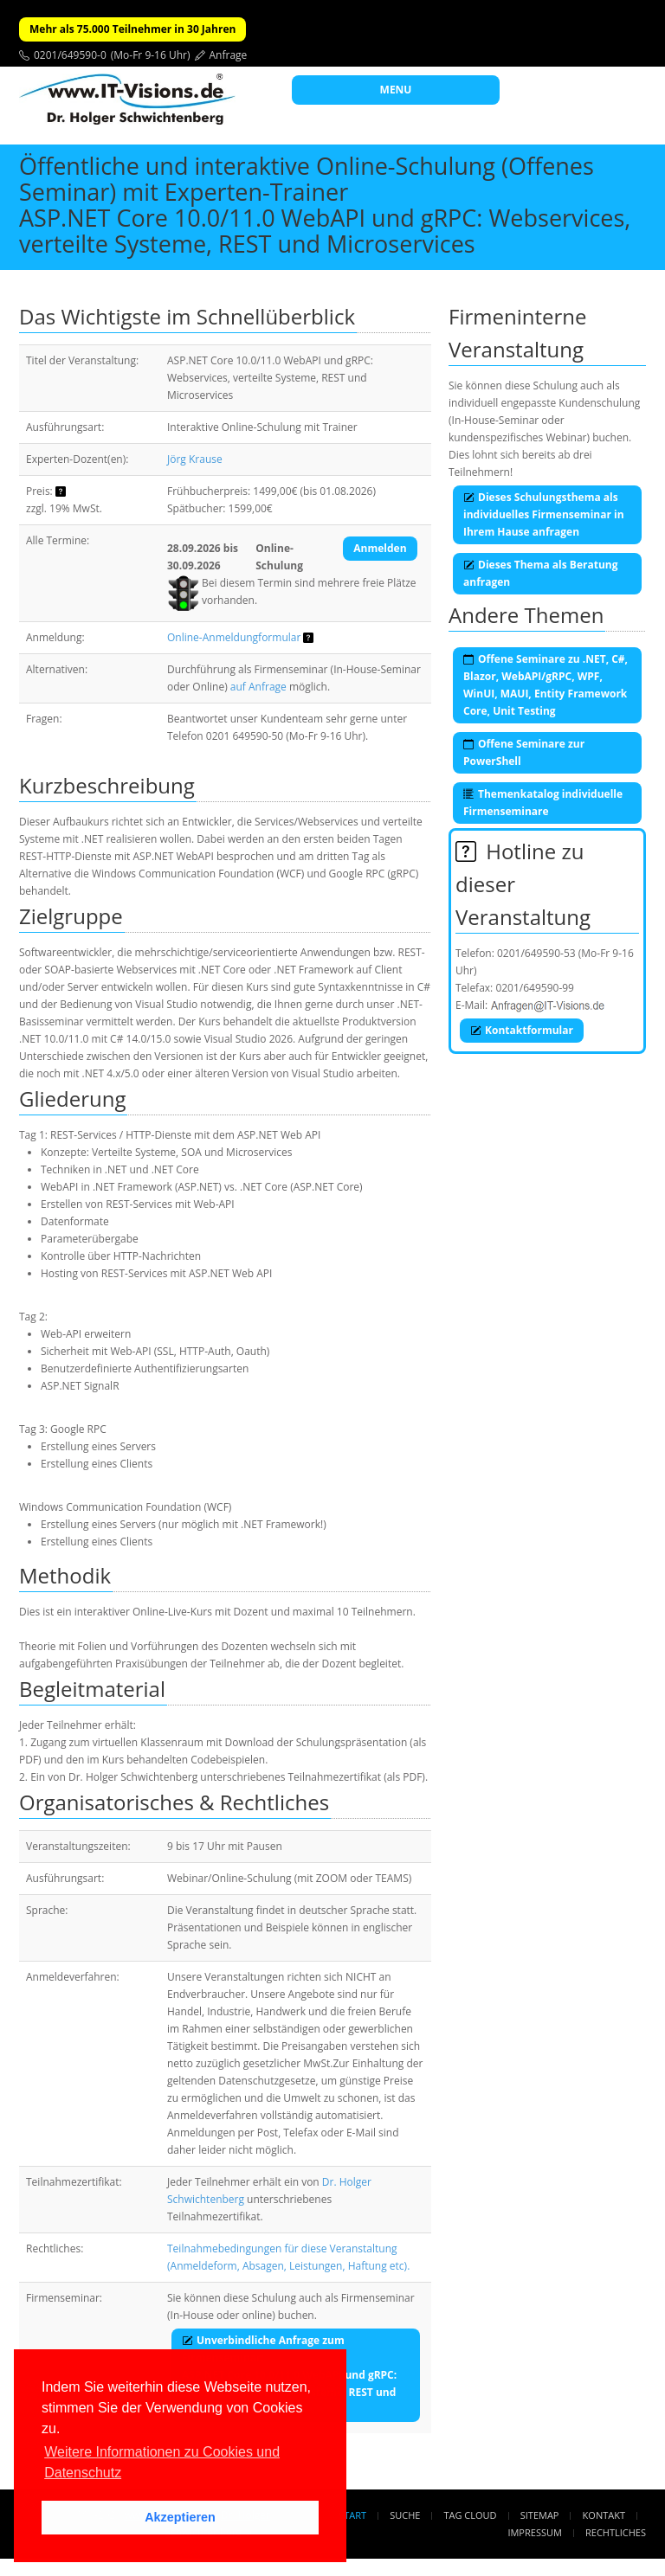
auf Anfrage (258, 686)
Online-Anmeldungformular (233, 637)
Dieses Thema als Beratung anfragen (540, 573)
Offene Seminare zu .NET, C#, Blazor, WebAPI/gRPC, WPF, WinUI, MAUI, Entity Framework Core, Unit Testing (545, 685)
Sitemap (539, 2515)
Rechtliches (615, 2532)
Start (352, 2515)
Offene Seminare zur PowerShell (523, 752)
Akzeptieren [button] (180, 2517)
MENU (396, 89)
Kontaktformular (521, 1030)
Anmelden (379, 548)
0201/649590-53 (536, 953)
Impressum (534, 2532)
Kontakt (604, 2515)
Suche (405, 2515)
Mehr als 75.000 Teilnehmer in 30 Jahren (132, 29)
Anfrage (229, 55)
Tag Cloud (470, 2515)
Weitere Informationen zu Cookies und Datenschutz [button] (162, 2462)
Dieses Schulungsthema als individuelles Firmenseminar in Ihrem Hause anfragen (543, 514)
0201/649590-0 (70, 55)
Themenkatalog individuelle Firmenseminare (543, 803)
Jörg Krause (195, 459)
